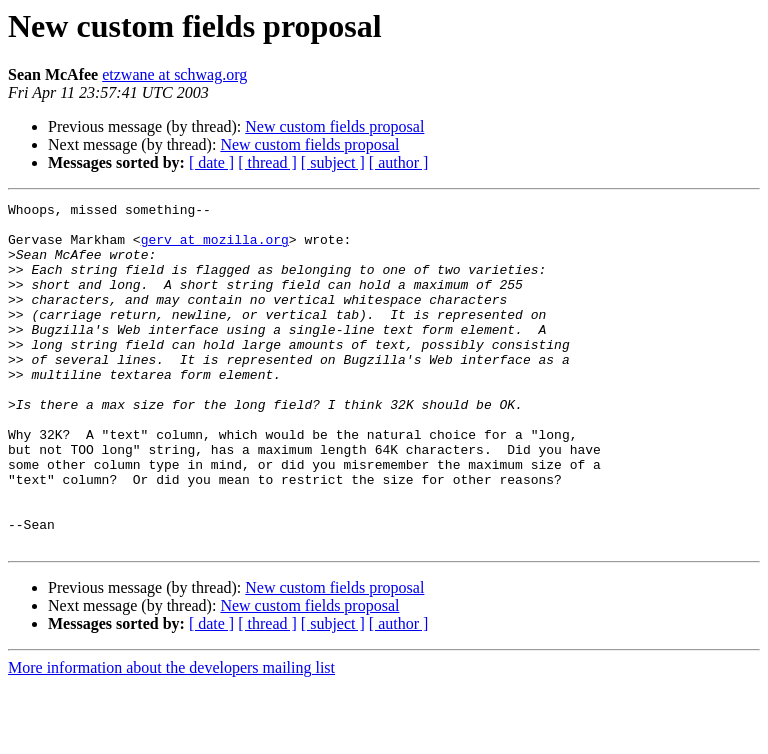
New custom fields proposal (334, 126)
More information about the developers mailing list (171, 736)
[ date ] (211, 162)
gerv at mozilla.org (215, 248)
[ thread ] (267, 162)
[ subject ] (333, 162)
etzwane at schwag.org (174, 74)
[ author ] (399, 162)
